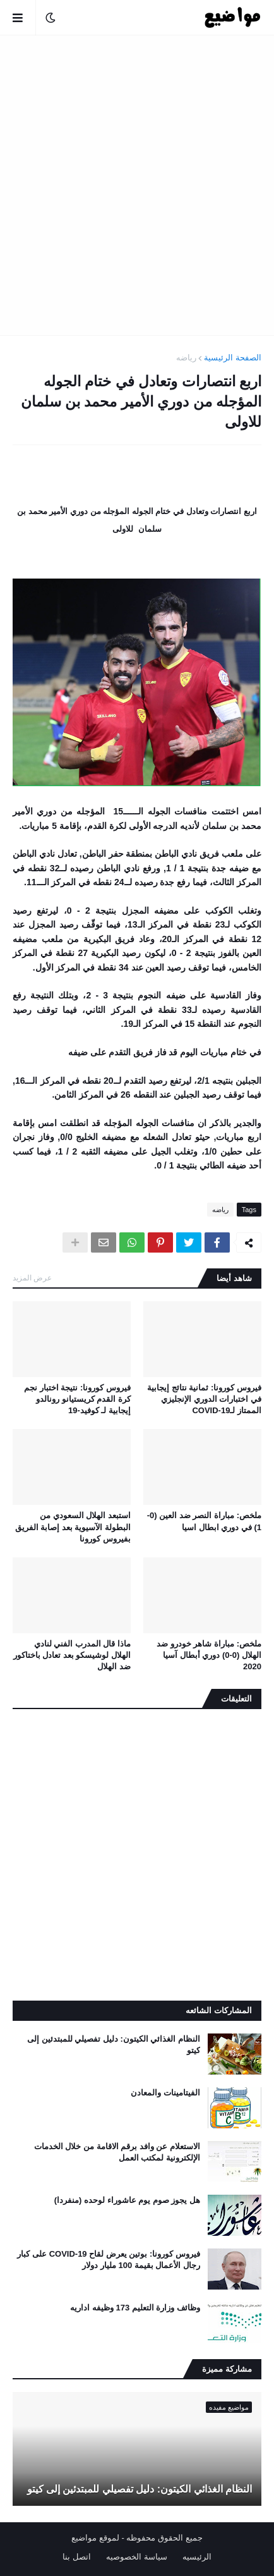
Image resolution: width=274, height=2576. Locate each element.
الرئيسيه (196, 2556)
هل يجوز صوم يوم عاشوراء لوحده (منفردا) (127, 2200)
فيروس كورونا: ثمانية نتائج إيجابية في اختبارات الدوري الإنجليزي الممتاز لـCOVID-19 (204, 1399)
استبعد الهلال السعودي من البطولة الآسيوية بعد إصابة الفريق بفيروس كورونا (73, 1527)
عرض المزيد (32, 1277)
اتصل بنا (77, 2556)
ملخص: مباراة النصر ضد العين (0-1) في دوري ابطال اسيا (204, 1521)
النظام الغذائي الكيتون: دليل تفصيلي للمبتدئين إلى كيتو (113, 2044)
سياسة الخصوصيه (136, 2556)
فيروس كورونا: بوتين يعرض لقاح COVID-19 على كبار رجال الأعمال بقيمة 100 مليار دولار (108, 2259)
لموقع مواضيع (95, 2537)
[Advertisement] (137, 185)
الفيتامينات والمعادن (165, 2092)
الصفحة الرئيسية (232, 357)
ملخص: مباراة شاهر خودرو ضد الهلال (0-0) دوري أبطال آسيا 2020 (209, 1655)
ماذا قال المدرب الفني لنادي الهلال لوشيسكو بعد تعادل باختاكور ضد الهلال (72, 1655)
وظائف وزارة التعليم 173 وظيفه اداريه (135, 2307)
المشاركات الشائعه (219, 2010)
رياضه (186, 357)
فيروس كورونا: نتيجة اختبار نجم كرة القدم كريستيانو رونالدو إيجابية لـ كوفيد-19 (77, 1399)
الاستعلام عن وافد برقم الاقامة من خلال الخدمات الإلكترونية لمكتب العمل (117, 2152)
